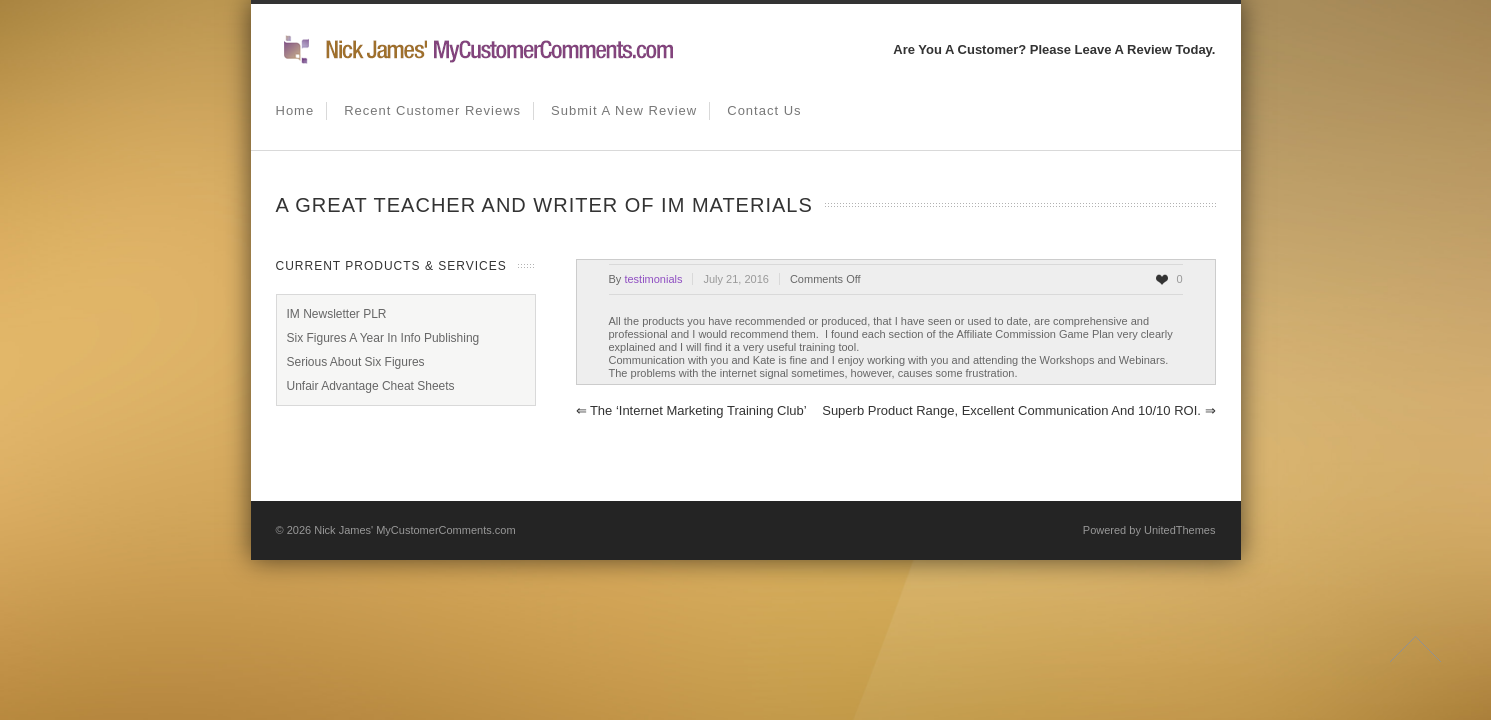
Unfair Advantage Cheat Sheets (371, 386)
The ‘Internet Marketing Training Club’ (691, 410)
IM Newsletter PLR (337, 314)
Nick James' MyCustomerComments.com (414, 530)
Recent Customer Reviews (432, 110)
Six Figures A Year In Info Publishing (383, 338)
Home (295, 110)
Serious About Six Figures (356, 362)
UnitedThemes (1180, 530)
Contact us (764, 110)
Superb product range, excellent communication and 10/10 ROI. (1018, 410)
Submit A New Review (624, 110)
